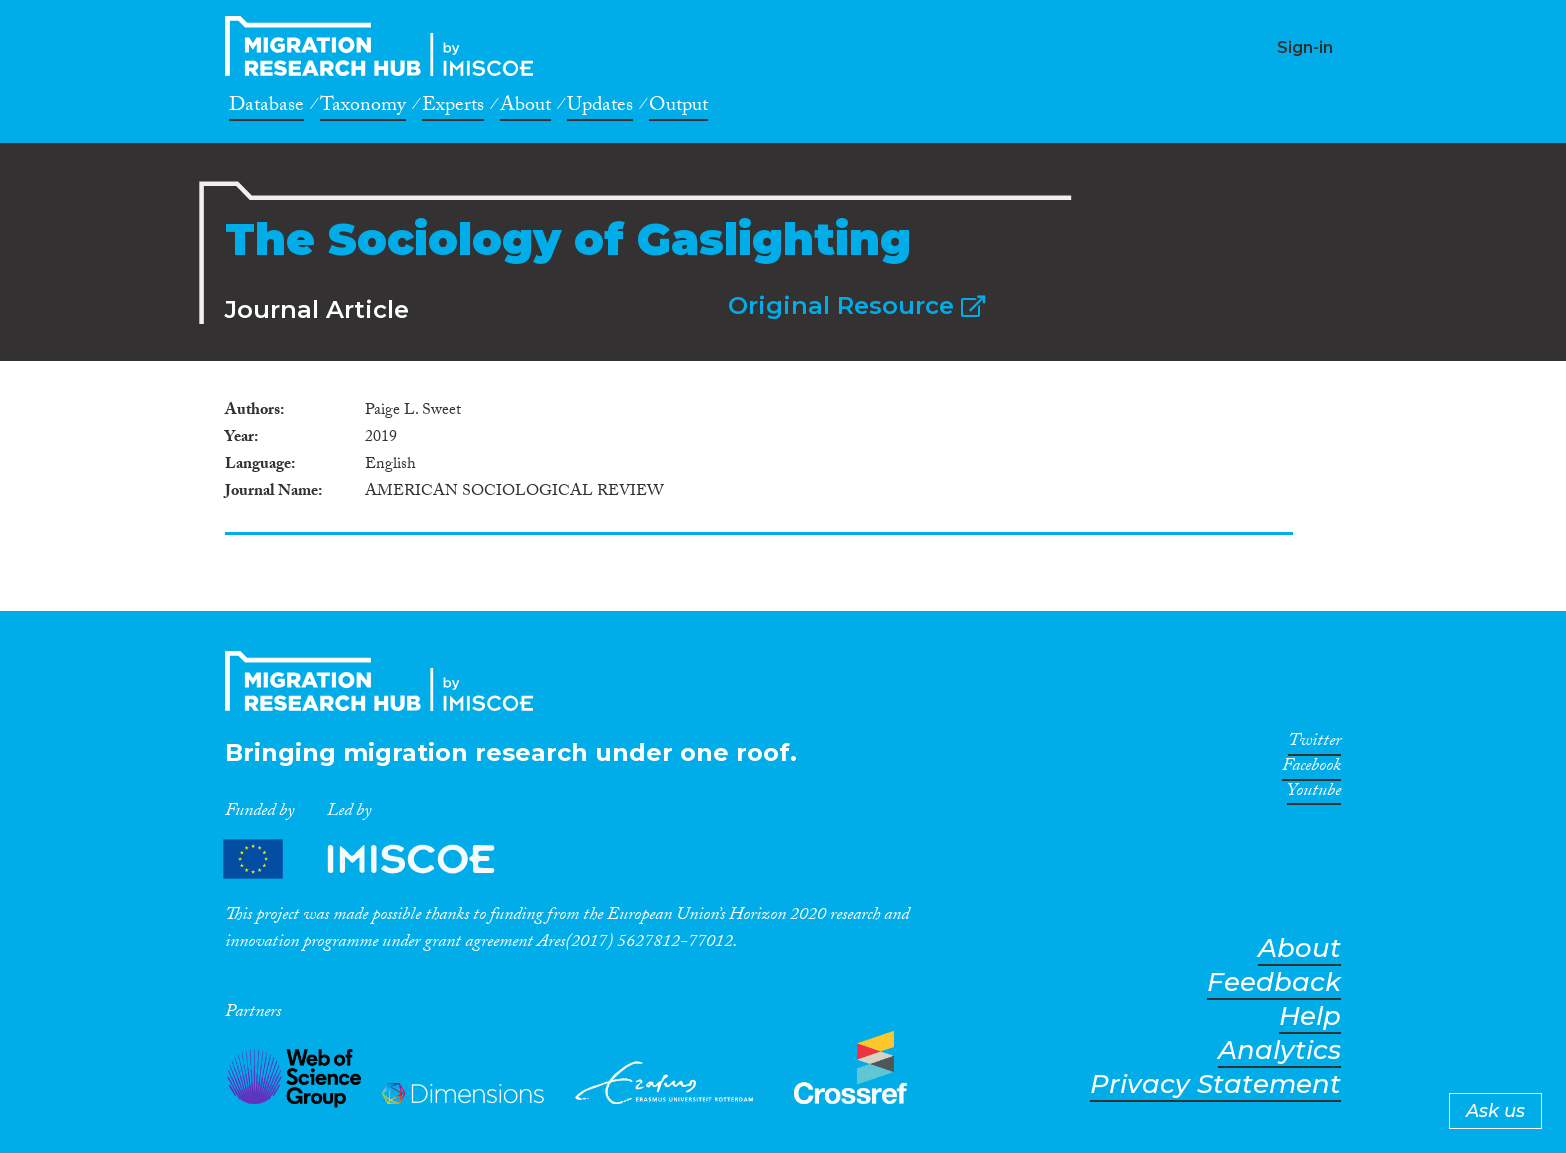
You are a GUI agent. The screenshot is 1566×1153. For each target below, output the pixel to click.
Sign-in (1305, 47)
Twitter (1314, 744)
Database (266, 108)
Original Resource (856, 305)
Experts (453, 108)
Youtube (1314, 794)
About (525, 108)
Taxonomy (363, 108)
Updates (600, 108)
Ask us (1495, 1111)
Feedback (1274, 982)
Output (678, 108)
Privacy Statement (1215, 1084)
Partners (376, 858)
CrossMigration (385, 46)
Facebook (1311, 769)
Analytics (1279, 1050)
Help (1310, 1016)
